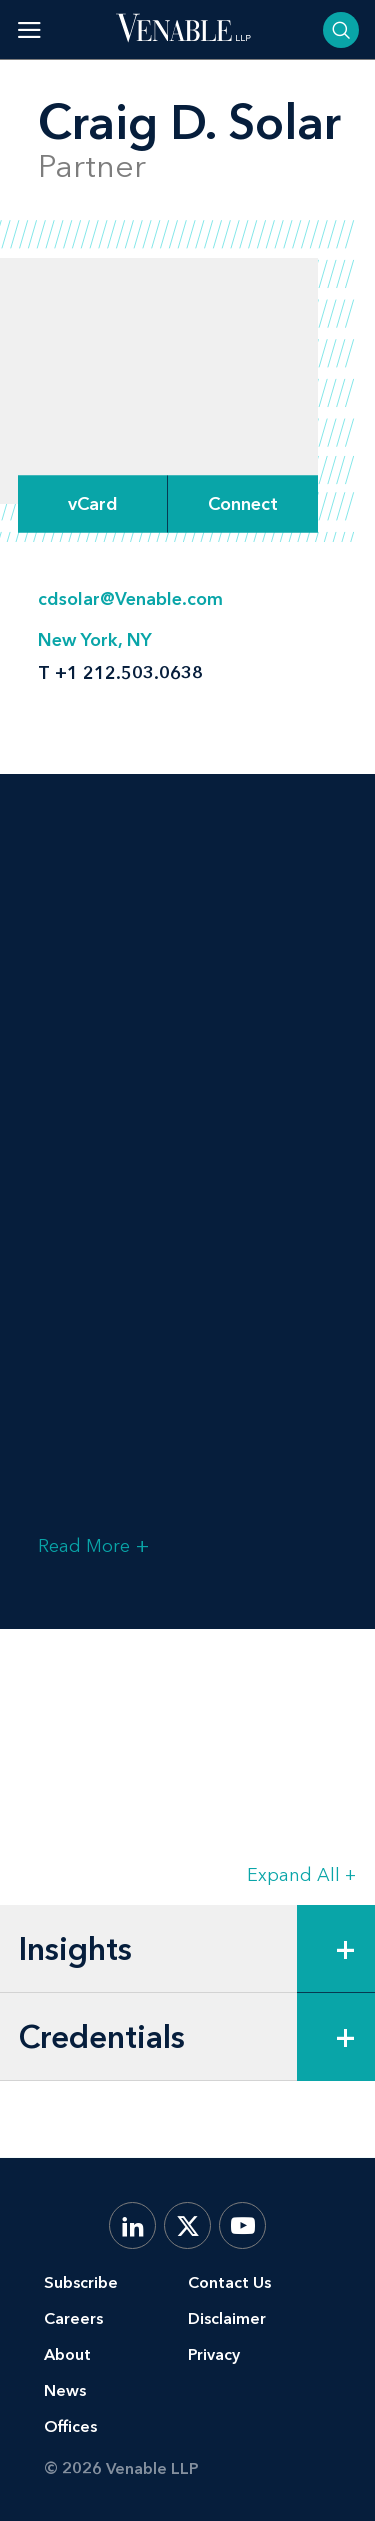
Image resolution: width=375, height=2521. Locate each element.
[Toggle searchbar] (341, 30)
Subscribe (81, 2282)
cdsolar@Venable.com (130, 599)
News (65, 2390)
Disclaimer (227, 2318)
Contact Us (229, 2282)
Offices (70, 2426)
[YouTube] (242, 2225)
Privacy (214, 2354)
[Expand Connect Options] (243, 503)
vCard (93, 504)
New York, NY (95, 640)
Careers (73, 2318)
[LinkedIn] (132, 2225)
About (67, 2354)
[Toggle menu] (29, 29)
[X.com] (187, 2225)
